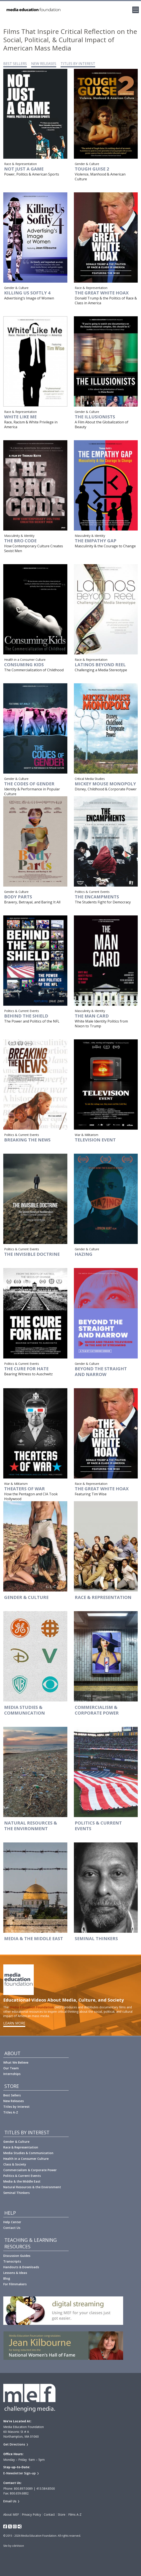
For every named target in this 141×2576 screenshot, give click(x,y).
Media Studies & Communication (28, 2153)
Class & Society (14, 2164)
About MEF (11, 2514)
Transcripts (12, 2261)
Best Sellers (12, 2095)
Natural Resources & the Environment (32, 2187)
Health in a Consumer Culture (26, 2159)
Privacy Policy (31, 2514)
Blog (6, 2278)
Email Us (9, 2501)
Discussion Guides (16, 2256)
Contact (49, 2514)
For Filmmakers (15, 2284)
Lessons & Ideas (15, 2273)
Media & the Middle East (22, 2181)
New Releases (13, 2101)
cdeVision (18, 2546)
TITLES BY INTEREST (78, 63)
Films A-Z (75, 2514)
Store (61, 2514)
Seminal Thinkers (16, 2193)
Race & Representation (20, 2147)
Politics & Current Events (22, 2176)
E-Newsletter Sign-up (19, 2473)
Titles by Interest (16, 2107)
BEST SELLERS (15, 63)
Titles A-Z (10, 2112)
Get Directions (14, 2444)
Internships (11, 2074)
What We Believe (15, 2062)
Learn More (14, 2023)
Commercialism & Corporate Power (30, 2170)
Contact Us (11, 2228)
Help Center (12, 2222)
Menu (135, 10)
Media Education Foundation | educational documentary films (33, 10)
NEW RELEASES (43, 63)
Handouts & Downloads (21, 2267)
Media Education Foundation (32, 2007)
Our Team (11, 2068)
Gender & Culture (16, 2141)
